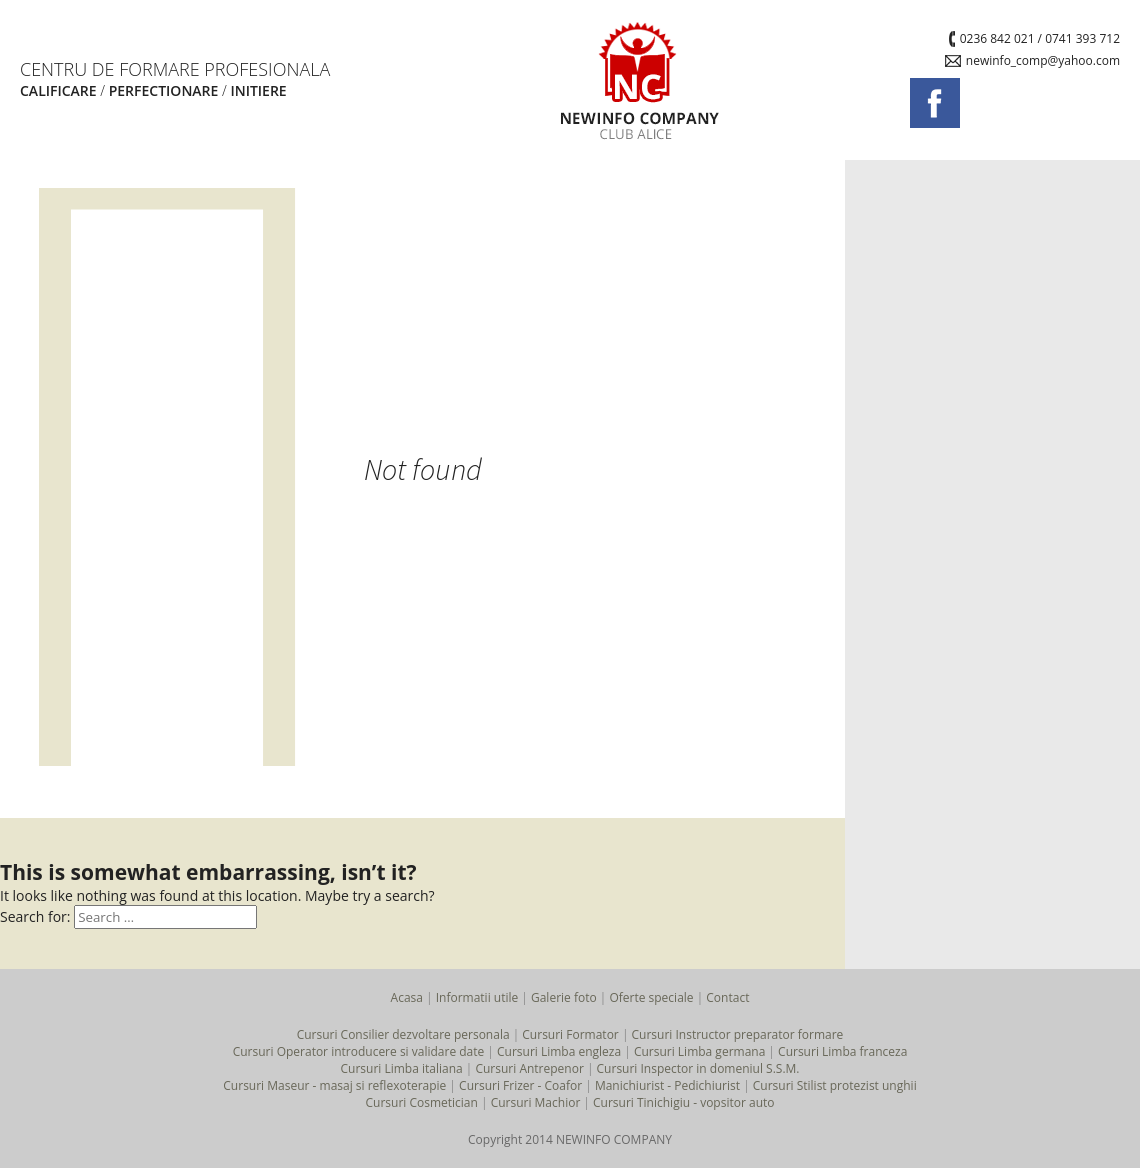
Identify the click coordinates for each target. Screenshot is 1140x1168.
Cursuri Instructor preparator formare (738, 1034)
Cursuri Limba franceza (842, 1051)
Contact (727, 997)
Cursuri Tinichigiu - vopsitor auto (683, 1102)
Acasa (407, 997)
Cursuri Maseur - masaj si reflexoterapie (334, 1085)
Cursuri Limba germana (699, 1051)
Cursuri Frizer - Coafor (520, 1085)
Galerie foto (564, 997)
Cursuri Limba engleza (559, 1051)
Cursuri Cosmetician (421, 1102)
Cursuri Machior (536, 1102)
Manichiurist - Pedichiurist (667, 1085)
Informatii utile (477, 997)
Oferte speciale (651, 997)
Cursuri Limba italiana (401, 1068)
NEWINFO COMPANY (640, 80)
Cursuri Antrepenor (529, 1068)
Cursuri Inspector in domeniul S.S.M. (698, 1068)
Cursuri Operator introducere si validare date (359, 1051)
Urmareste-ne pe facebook (935, 103)
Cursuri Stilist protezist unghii (835, 1085)
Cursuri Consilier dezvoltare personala (403, 1034)
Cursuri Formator (570, 1034)
